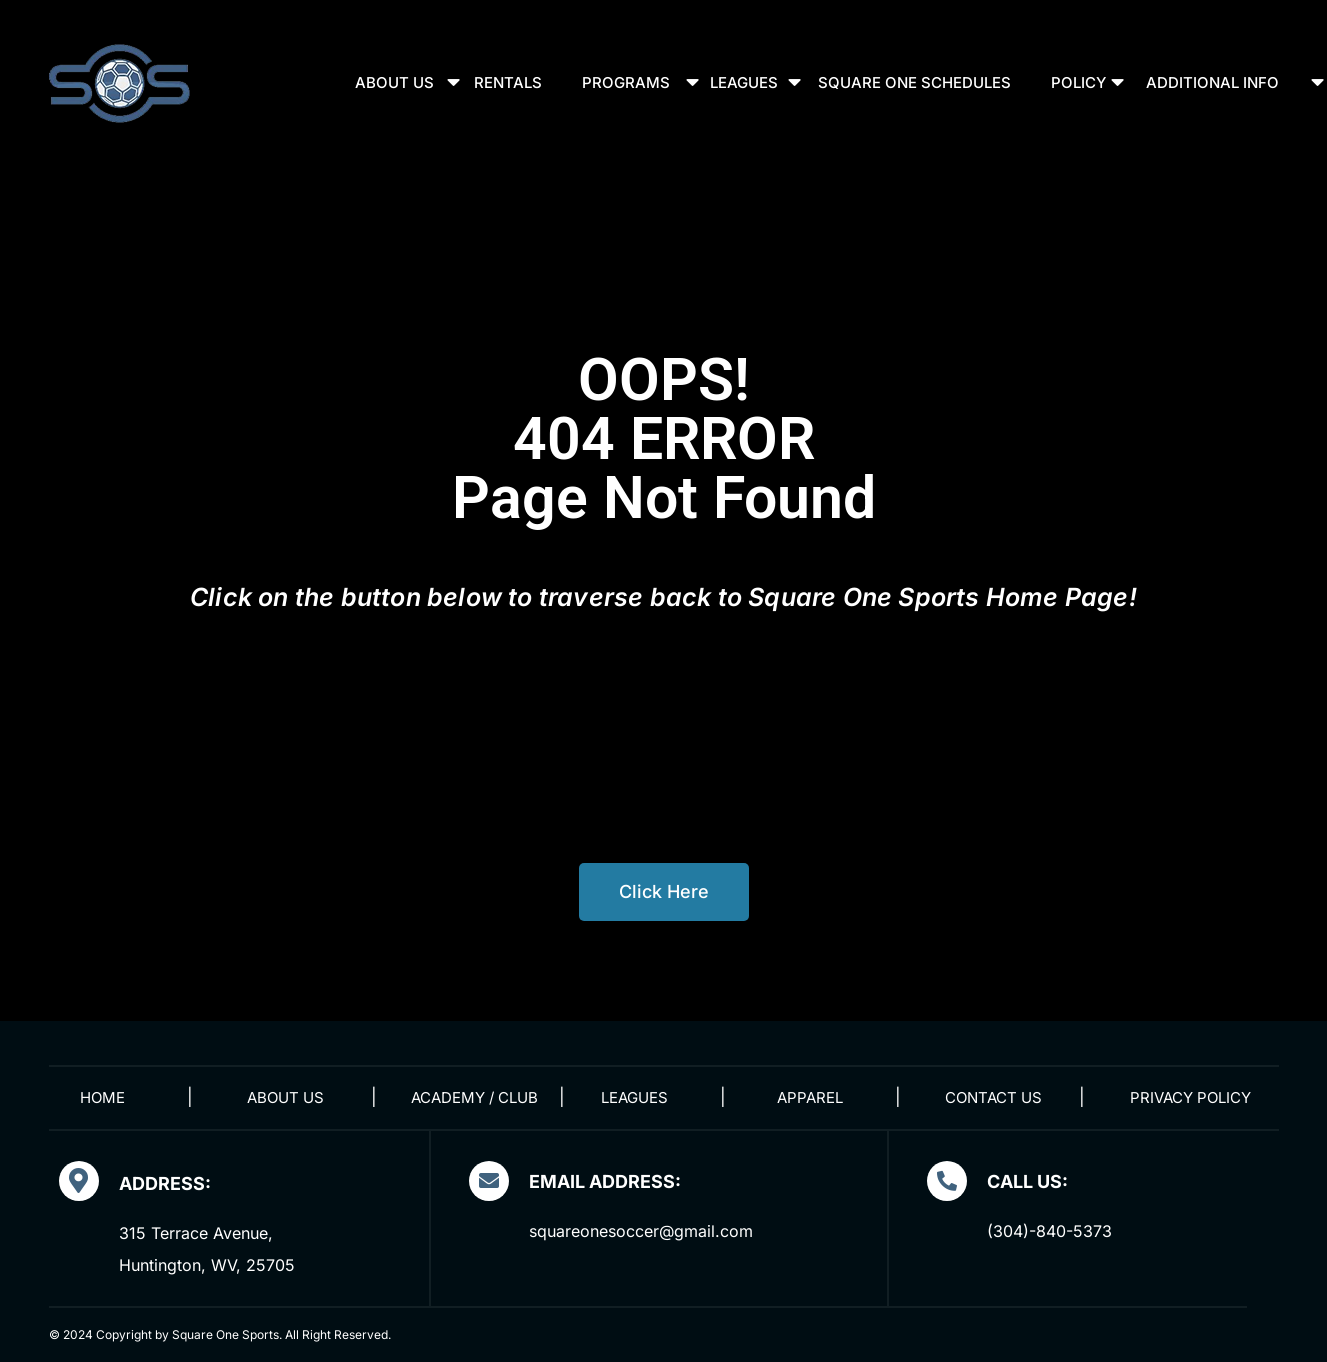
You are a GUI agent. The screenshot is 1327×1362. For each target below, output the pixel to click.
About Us (394, 82)
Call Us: (1027, 1181)
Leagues (744, 82)
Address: (165, 1183)
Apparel (810, 1097)
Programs (626, 82)
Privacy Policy (1190, 1097)
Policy (1078, 82)
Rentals (508, 82)
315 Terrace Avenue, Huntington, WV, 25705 (207, 1249)
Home (102, 1097)
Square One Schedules (914, 82)
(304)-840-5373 (1049, 1231)
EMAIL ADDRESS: (605, 1181)
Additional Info (1212, 82)
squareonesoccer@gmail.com (641, 1231)
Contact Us (993, 1097)
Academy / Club (474, 1097)
